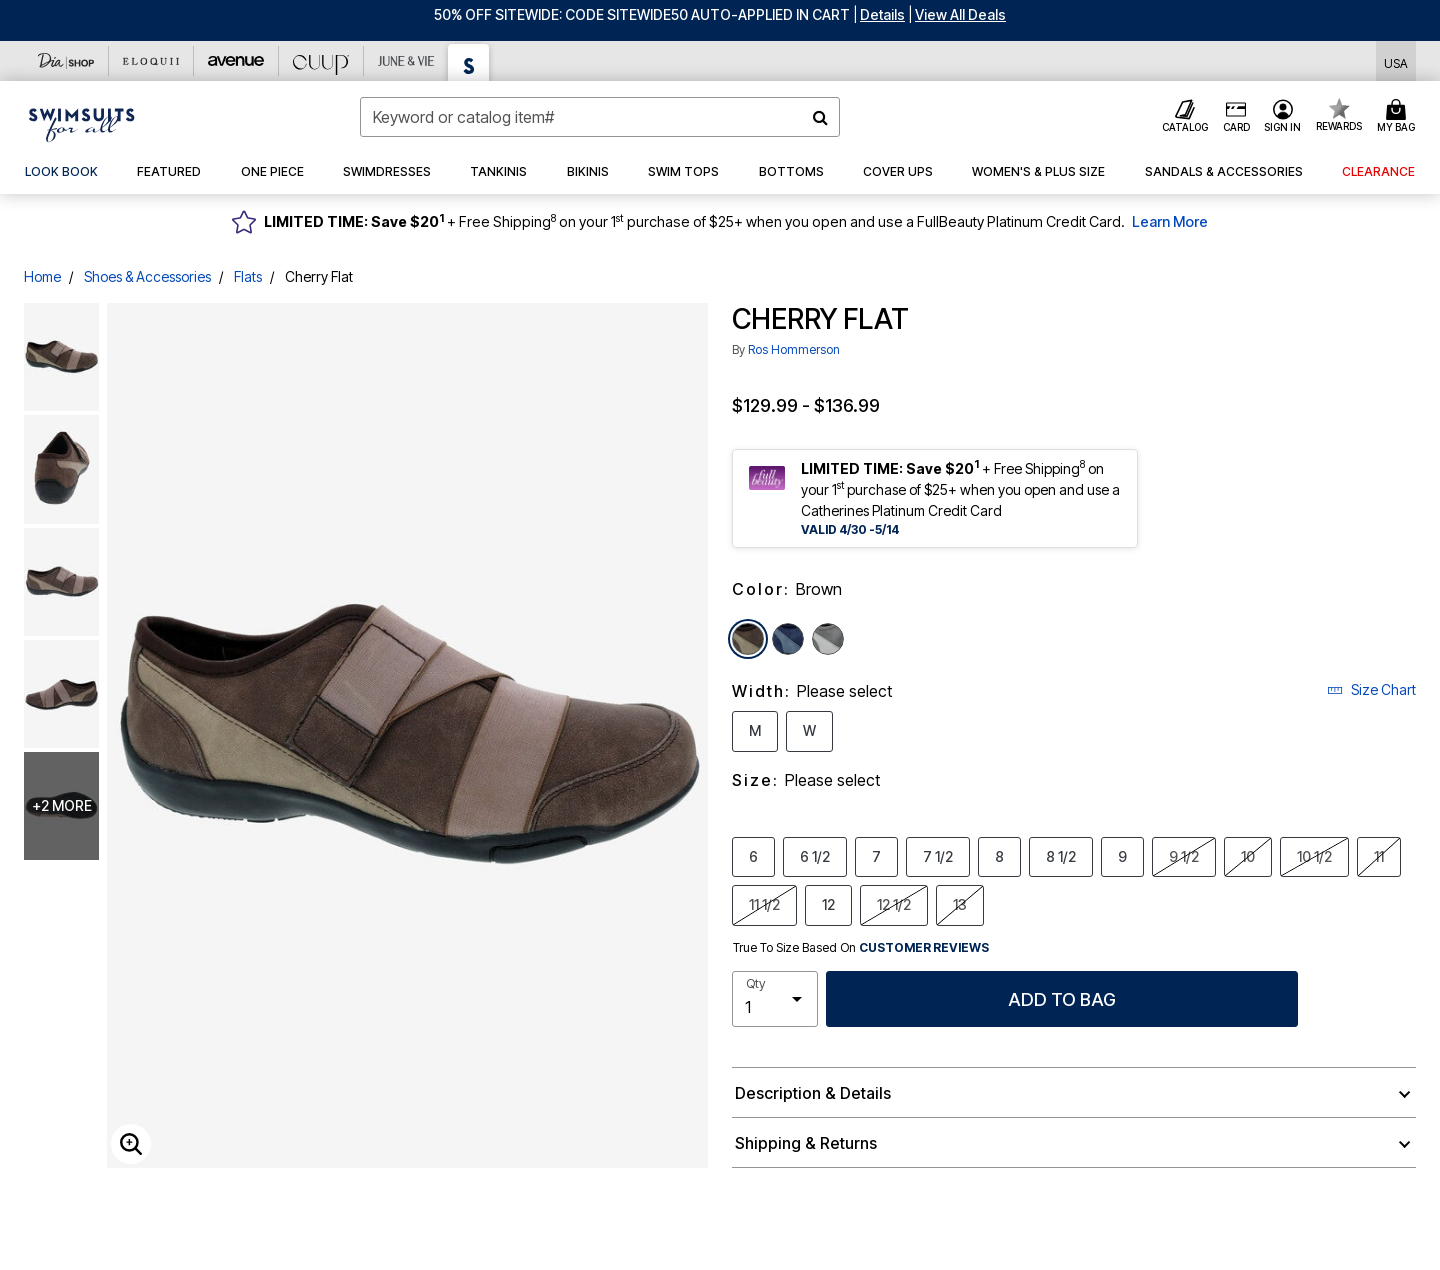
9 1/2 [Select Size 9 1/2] (1184, 856)
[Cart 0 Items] (1399, 117)
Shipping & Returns (806, 1143)
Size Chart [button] (1371, 689)
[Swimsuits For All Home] (82, 123)
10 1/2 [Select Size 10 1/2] (1314, 856)
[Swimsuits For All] (469, 62)
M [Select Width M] (755, 730)
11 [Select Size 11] (1379, 856)
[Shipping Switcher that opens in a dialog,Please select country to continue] (1396, 61)
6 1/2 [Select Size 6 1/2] (815, 856)
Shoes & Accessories (147, 276)
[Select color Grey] (828, 639)
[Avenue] (236, 61)
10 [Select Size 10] (1248, 856)
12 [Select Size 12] (828, 904)
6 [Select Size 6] (753, 856)
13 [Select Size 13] (960, 904)
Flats (248, 276)
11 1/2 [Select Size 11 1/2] (764, 904)
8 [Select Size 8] (999, 856)
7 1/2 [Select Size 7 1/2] (938, 856)
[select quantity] (775, 999)
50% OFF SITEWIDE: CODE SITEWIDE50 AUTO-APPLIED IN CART (642, 14)
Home (42, 276)
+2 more (62, 805)
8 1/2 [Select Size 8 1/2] (1061, 856)
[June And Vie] (406, 61)
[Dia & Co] (66, 61)
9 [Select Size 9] (1122, 856)
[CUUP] (321, 61)
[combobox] (600, 117)
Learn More (1170, 221)
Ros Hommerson (794, 349)
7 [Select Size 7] (876, 856)
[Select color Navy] (788, 639)
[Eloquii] (151, 61)
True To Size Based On (861, 948)
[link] (61, 172)
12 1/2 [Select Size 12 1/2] (894, 904)
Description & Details (813, 1093)
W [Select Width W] (809, 730)
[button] (882, 14)
